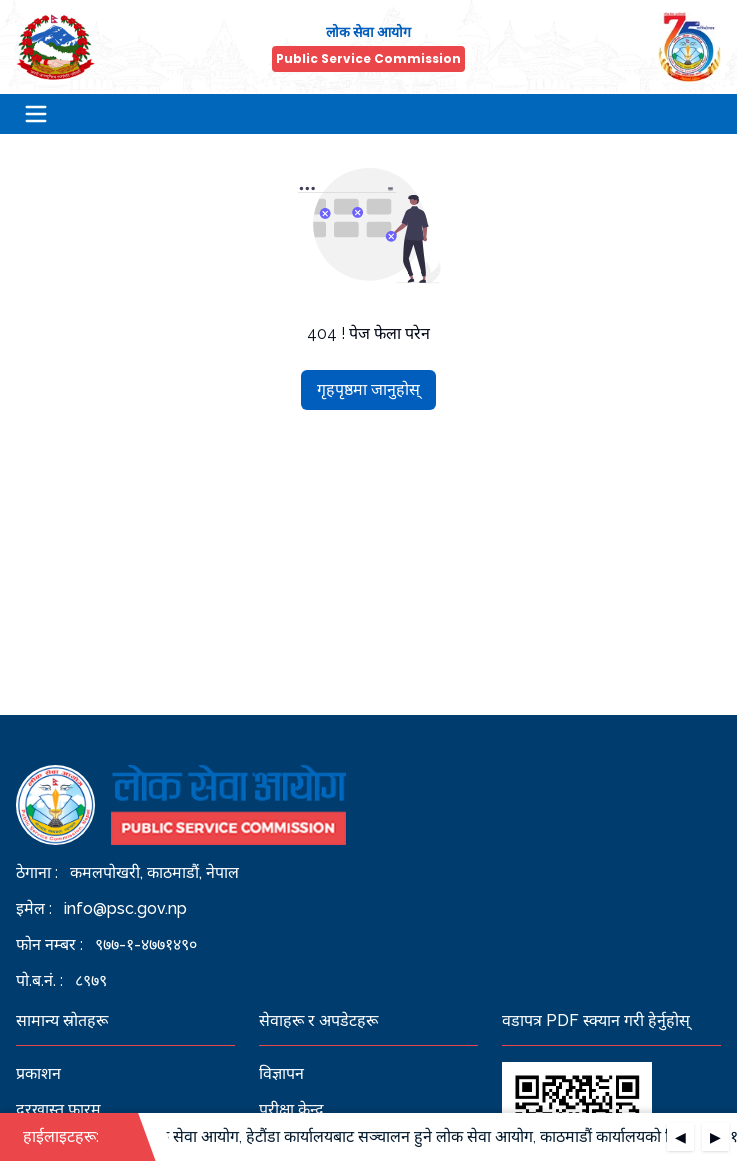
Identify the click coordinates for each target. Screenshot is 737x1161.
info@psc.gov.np (125, 908)
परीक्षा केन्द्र (291, 1109)
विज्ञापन (281, 1073)
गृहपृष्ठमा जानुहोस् (368, 389)
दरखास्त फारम (58, 1109)
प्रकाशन (38, 1073)
